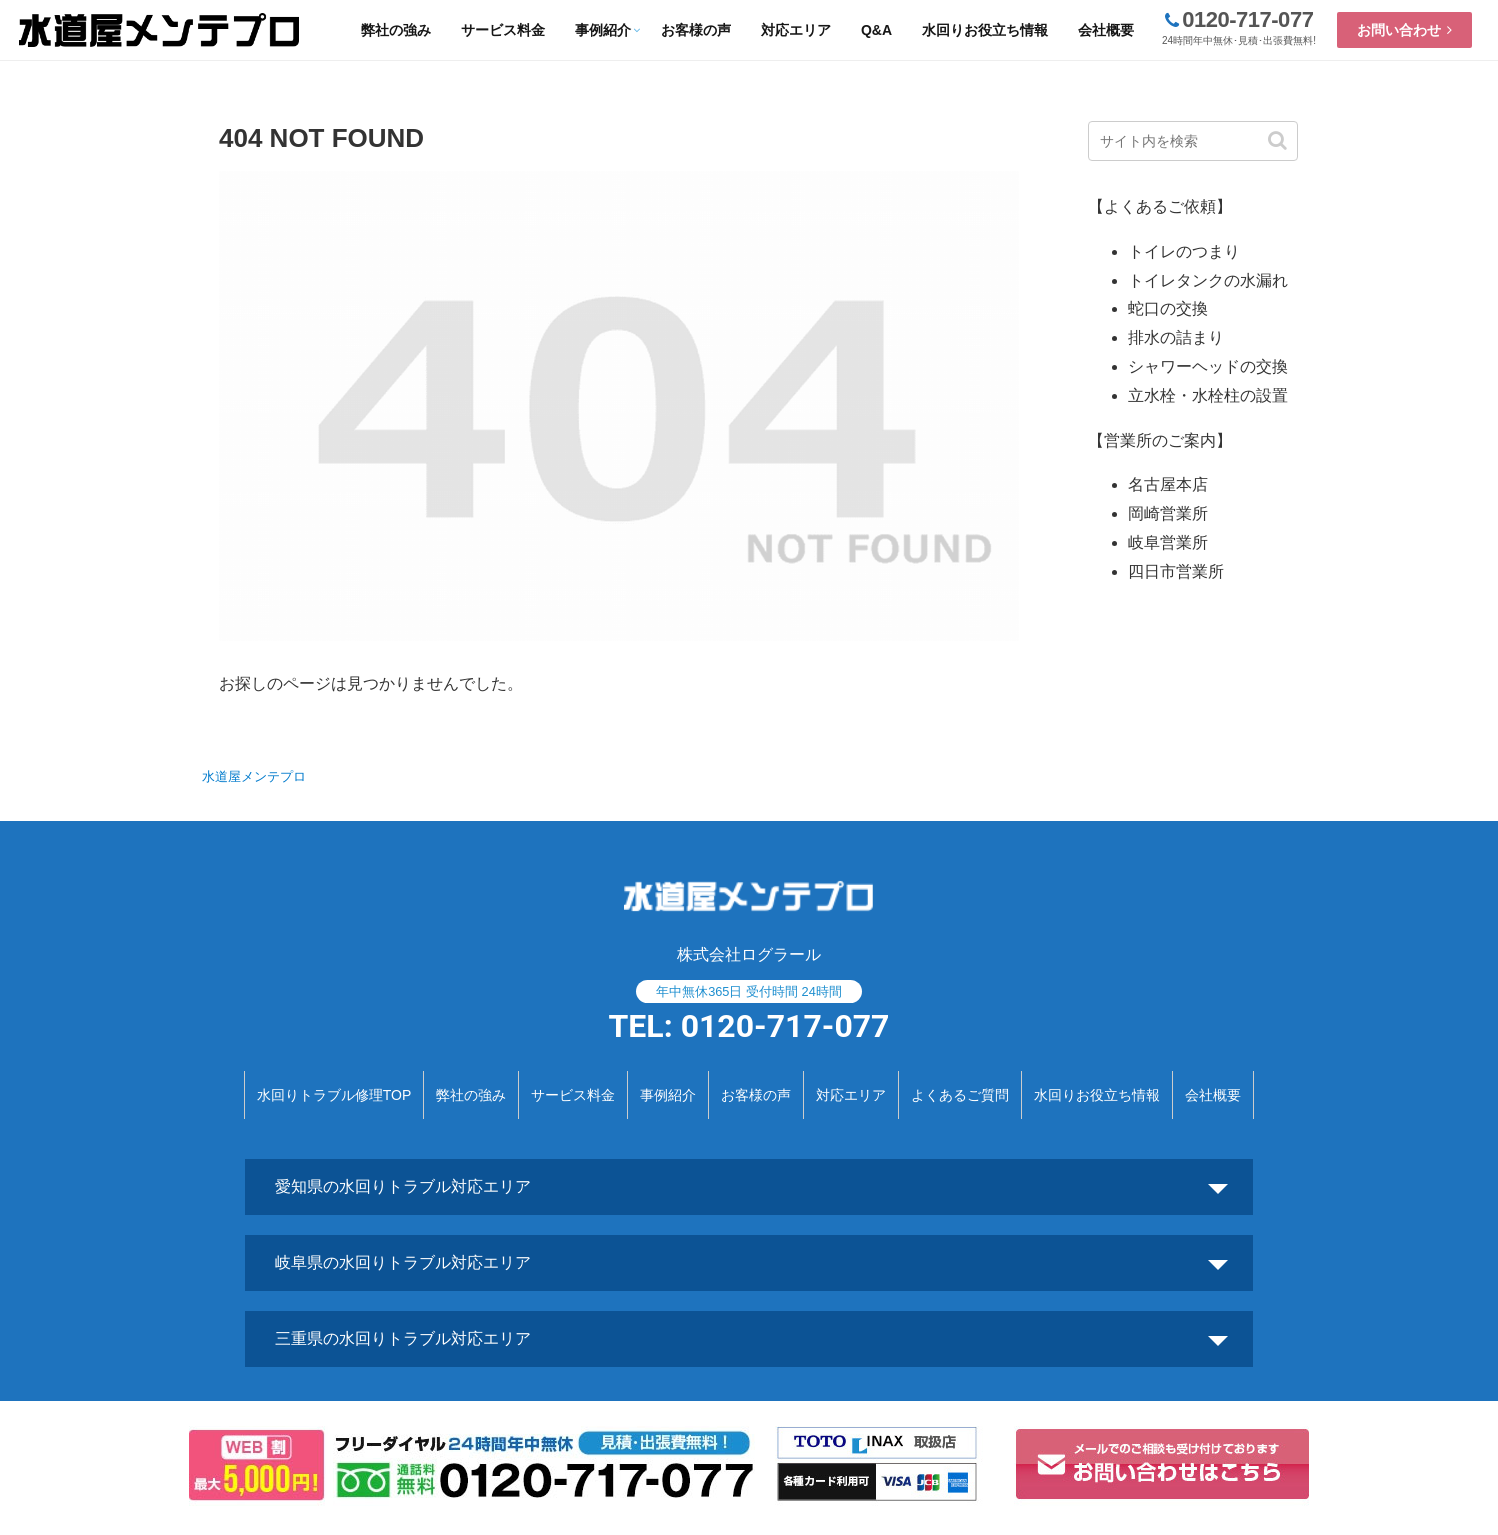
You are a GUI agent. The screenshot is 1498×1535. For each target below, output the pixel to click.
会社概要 (1213, 1095)
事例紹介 (668, 1095)
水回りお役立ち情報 (1097, 1095)
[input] (1193, 141)
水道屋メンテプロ (254, 776)
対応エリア (851, 1095)
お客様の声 (756, 1095)
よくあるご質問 (960, 1095)
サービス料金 (573, 1095)
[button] (1277, 140)
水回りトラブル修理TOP (334, 1095)
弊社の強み (471, 1095)
